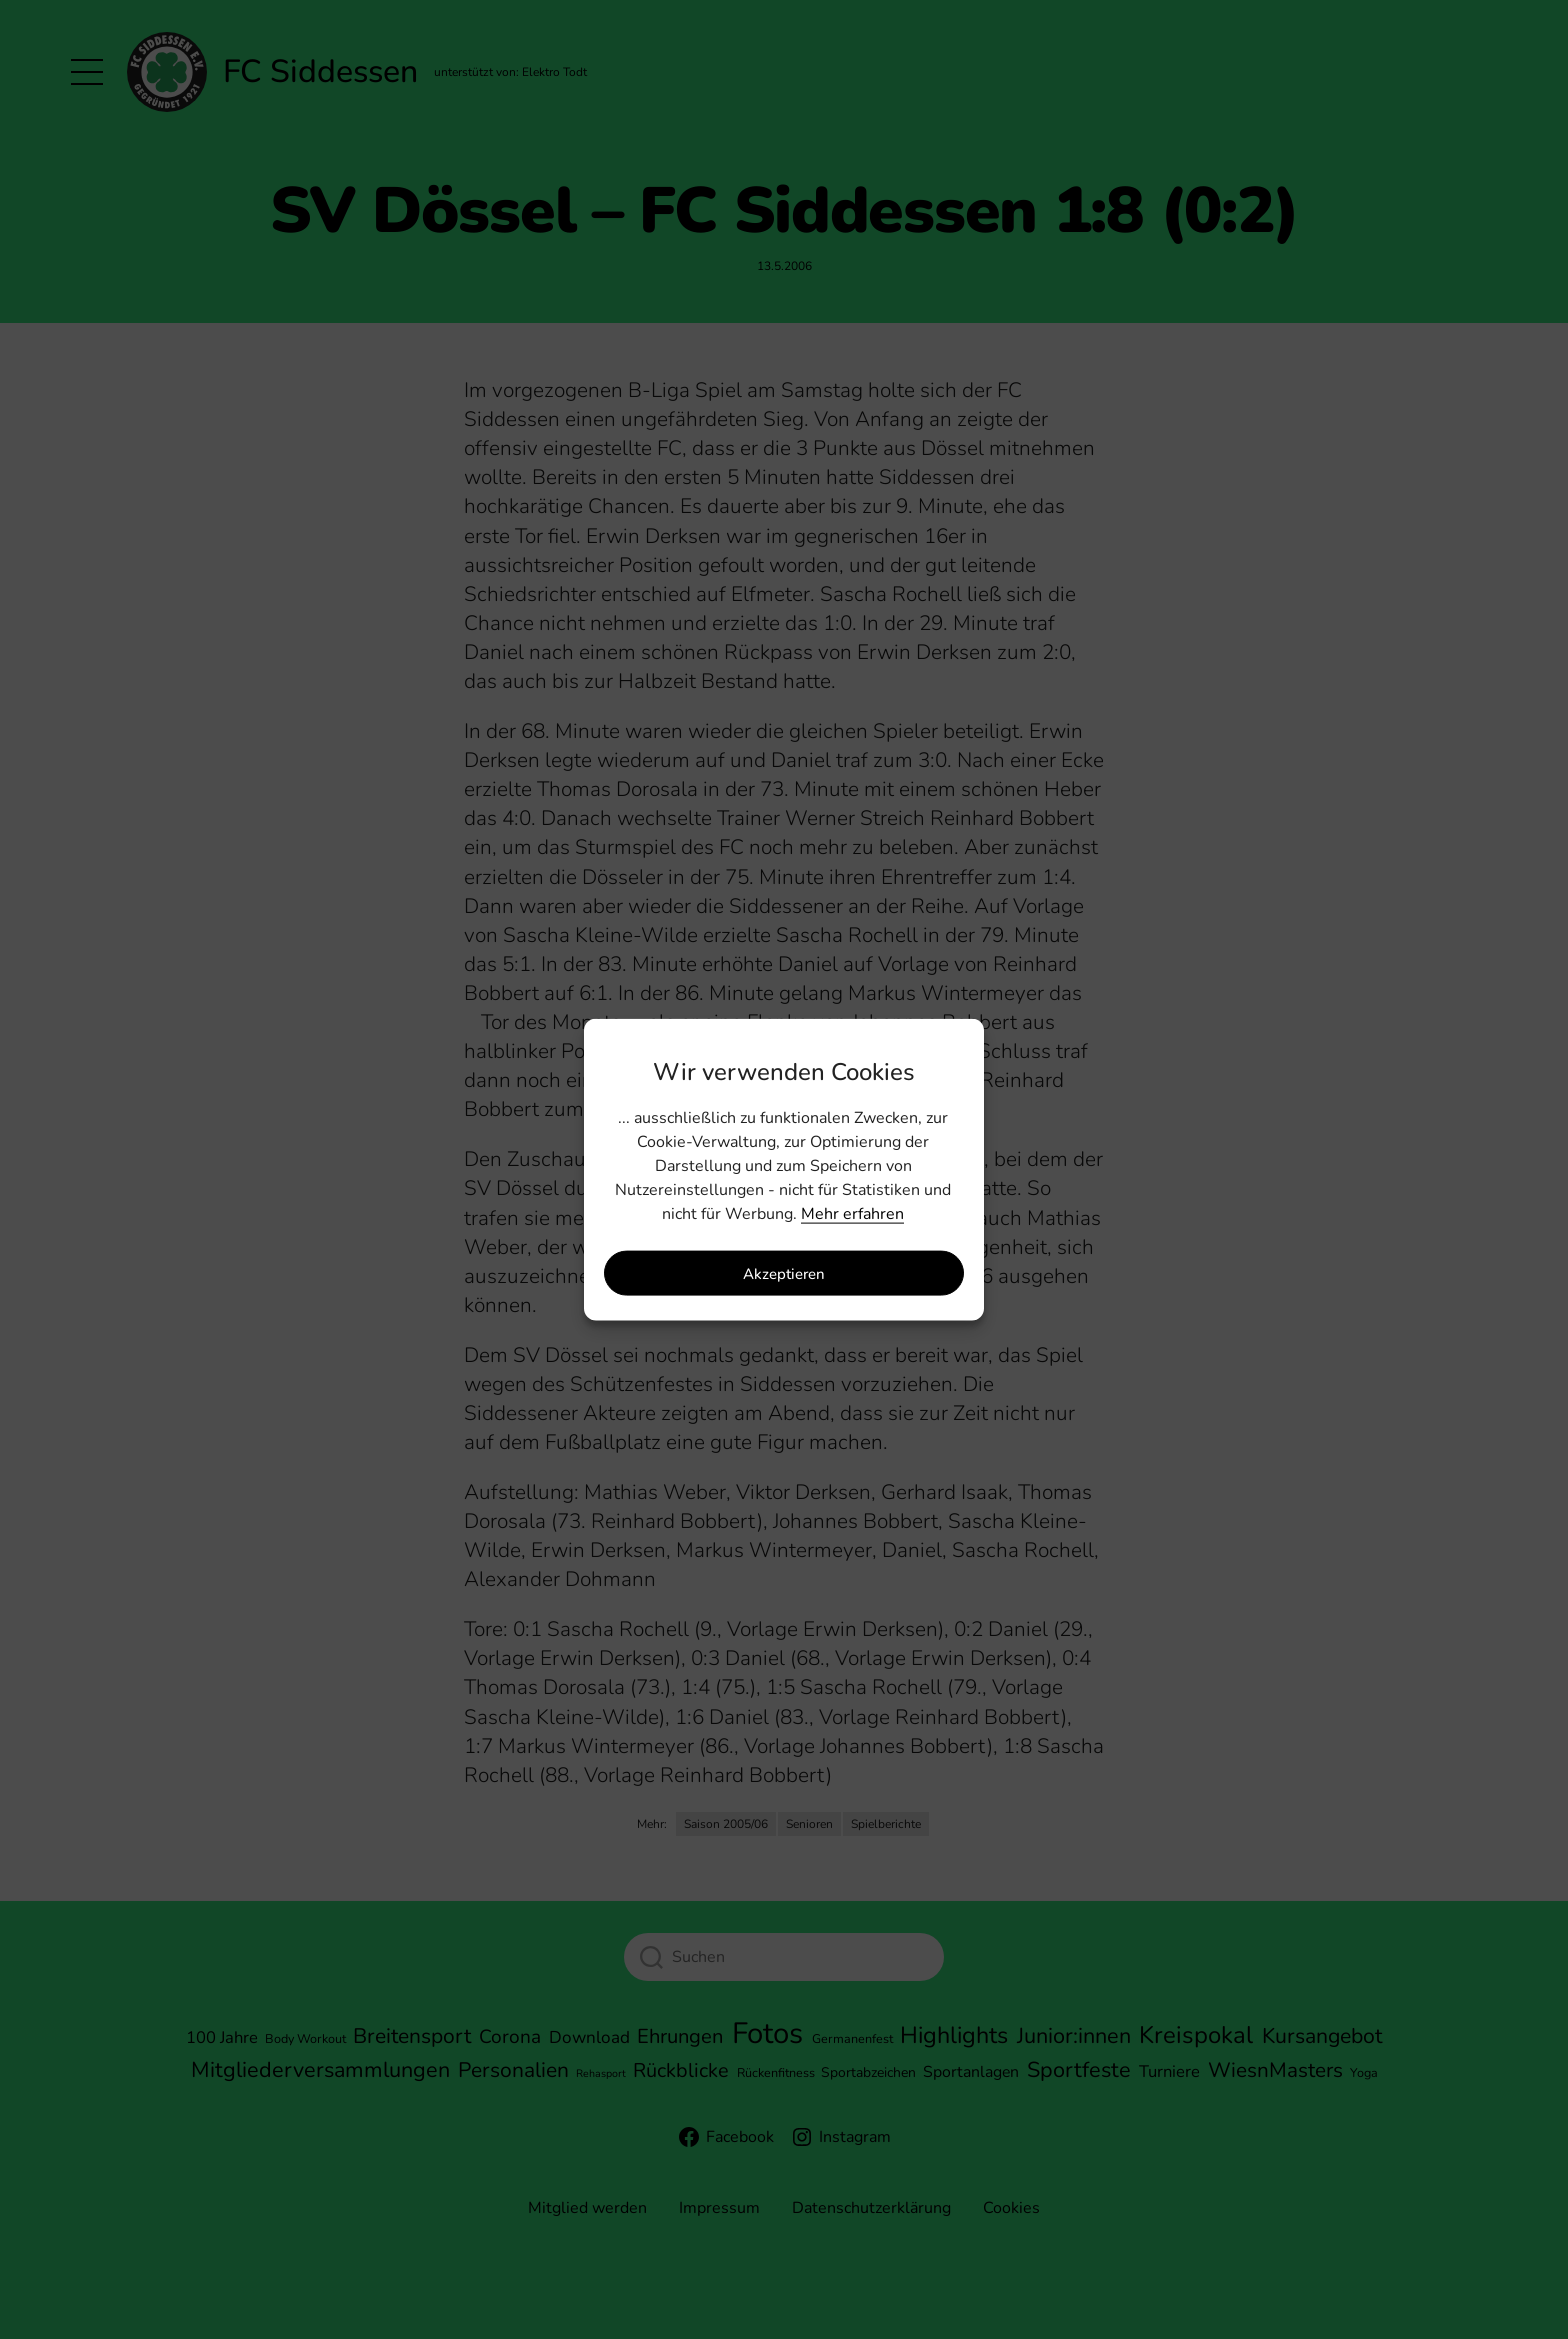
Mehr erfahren (852, 1214)
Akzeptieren (784, 1273)
